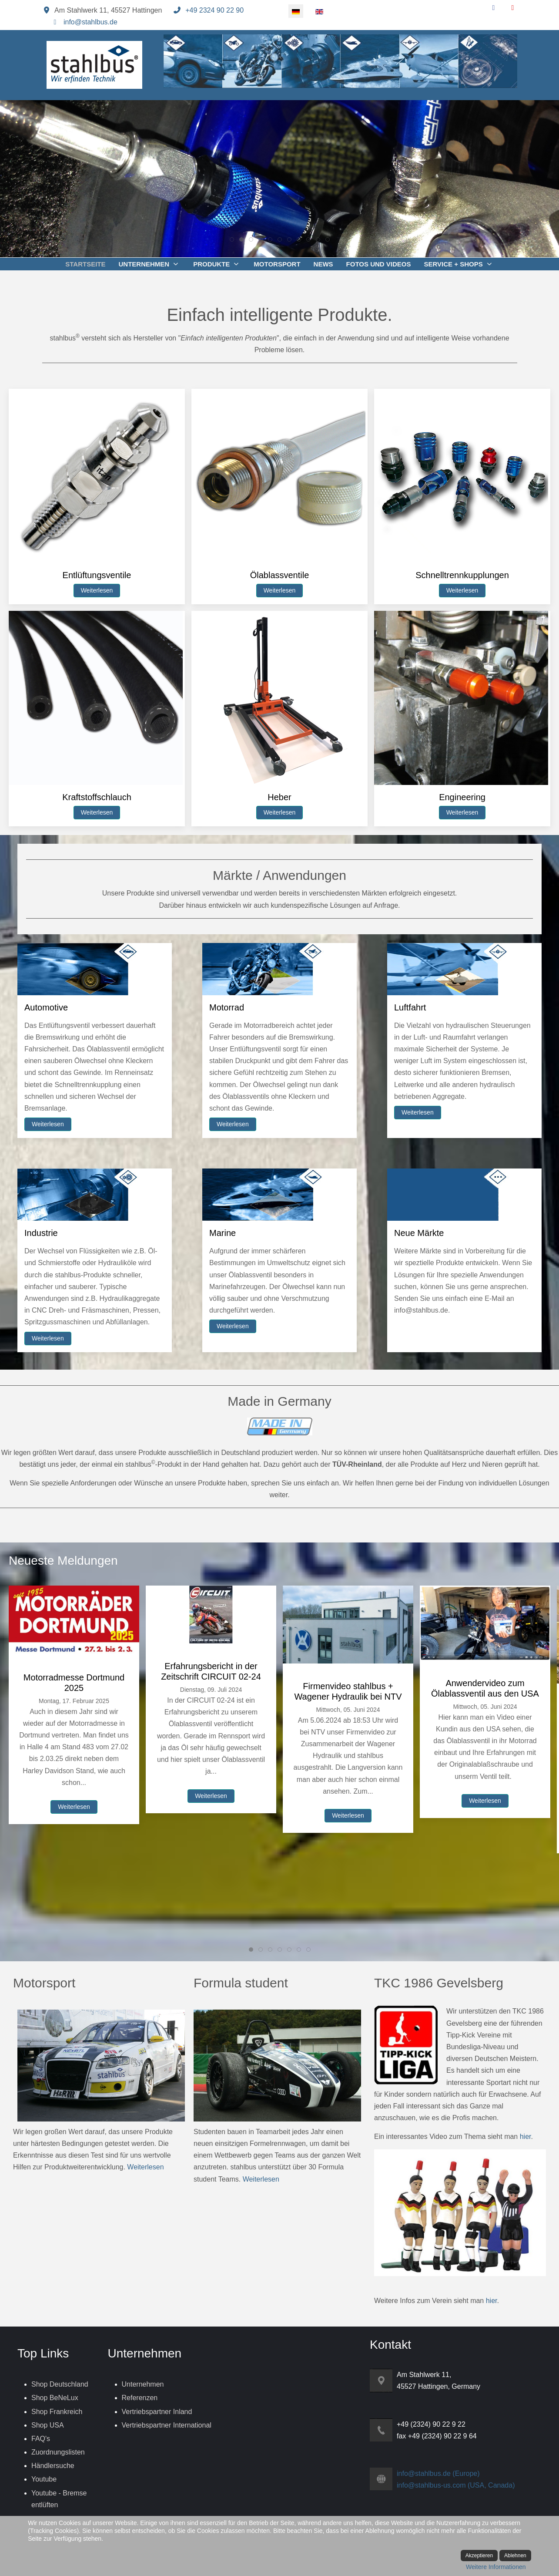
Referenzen (140, 2397)
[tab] (232, 239)
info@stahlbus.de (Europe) (438, 2473)
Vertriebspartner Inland (157, 2411)
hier (525, 2136)
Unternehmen (143, 2384)
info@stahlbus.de (90, 22)
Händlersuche (52, 2465)
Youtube (44, 2479)
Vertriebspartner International (166, 2425)
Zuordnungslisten (58, 2452)
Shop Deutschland (59, 2384)
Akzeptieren (479, 2555)
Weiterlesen (97, 590)
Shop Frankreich (56, 2411)
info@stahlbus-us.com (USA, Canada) (456, 2485)
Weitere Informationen (496, 2566)
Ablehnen (515, 2555)
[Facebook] (493, 7)
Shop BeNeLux (54, 2397)
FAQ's (40, 2438)
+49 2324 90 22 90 (214, 10)
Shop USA (47, 2425)
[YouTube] (513, 7)
